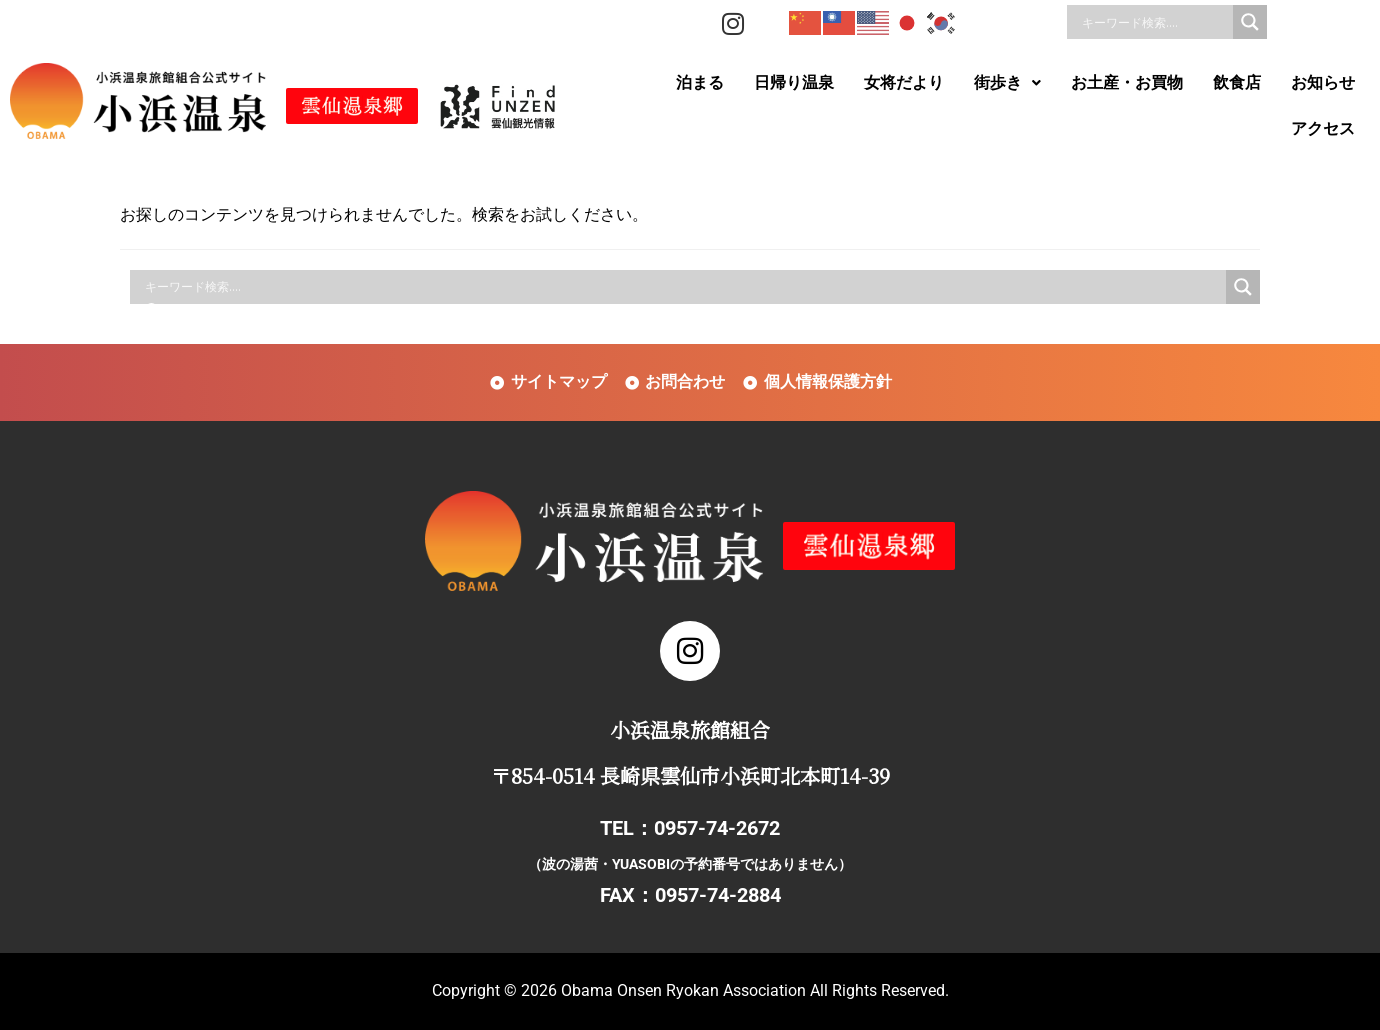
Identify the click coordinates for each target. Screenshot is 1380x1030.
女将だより (904, 82)
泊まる (700, 82)
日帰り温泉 (794, 82)
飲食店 (1237, 82)
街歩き (1007, 82)
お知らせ (1323, 82)
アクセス (1323, 128)
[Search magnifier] (1250, 22)
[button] (1007, 83)
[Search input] (1155, 22)
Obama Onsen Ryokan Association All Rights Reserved (753, 990)
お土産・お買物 (1127, 82)
